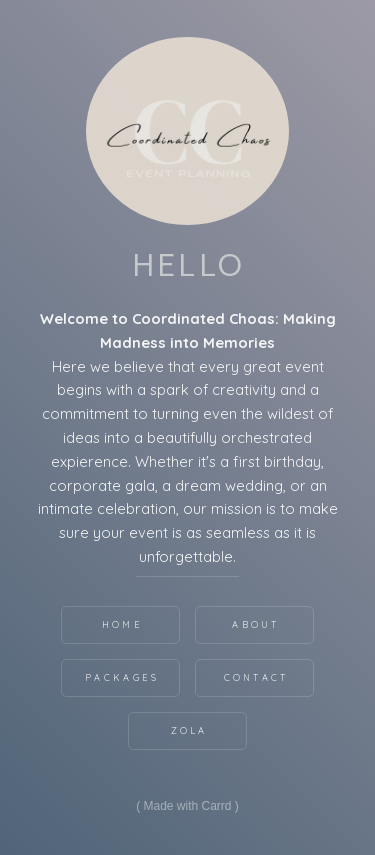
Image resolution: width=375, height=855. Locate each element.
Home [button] (122, 624)
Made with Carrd (187, 806)
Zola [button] (189, 730)
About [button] (256, 624)
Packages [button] (122, 677)
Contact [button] (256, 677)
